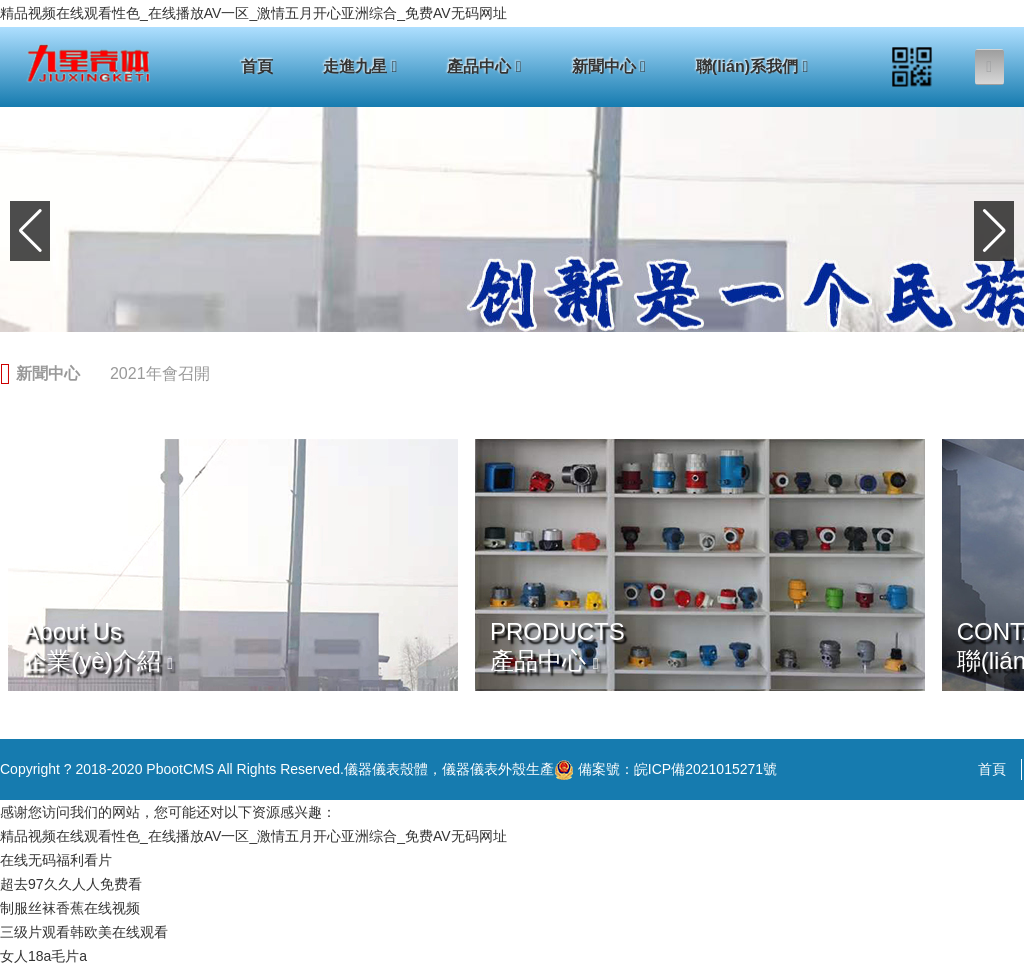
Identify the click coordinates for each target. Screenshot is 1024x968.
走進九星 (360, 66)
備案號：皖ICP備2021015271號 (665, 770)
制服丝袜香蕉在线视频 (70, 908)
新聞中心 (609, 66)
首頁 (257, 66)
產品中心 (484, 66)
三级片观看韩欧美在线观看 (84, 932)
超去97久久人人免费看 (71, 884)
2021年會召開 (160, 373)
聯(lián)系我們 (752, 66)
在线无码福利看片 (56, 860)
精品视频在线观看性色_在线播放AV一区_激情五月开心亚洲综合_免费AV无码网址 (253, 13)
